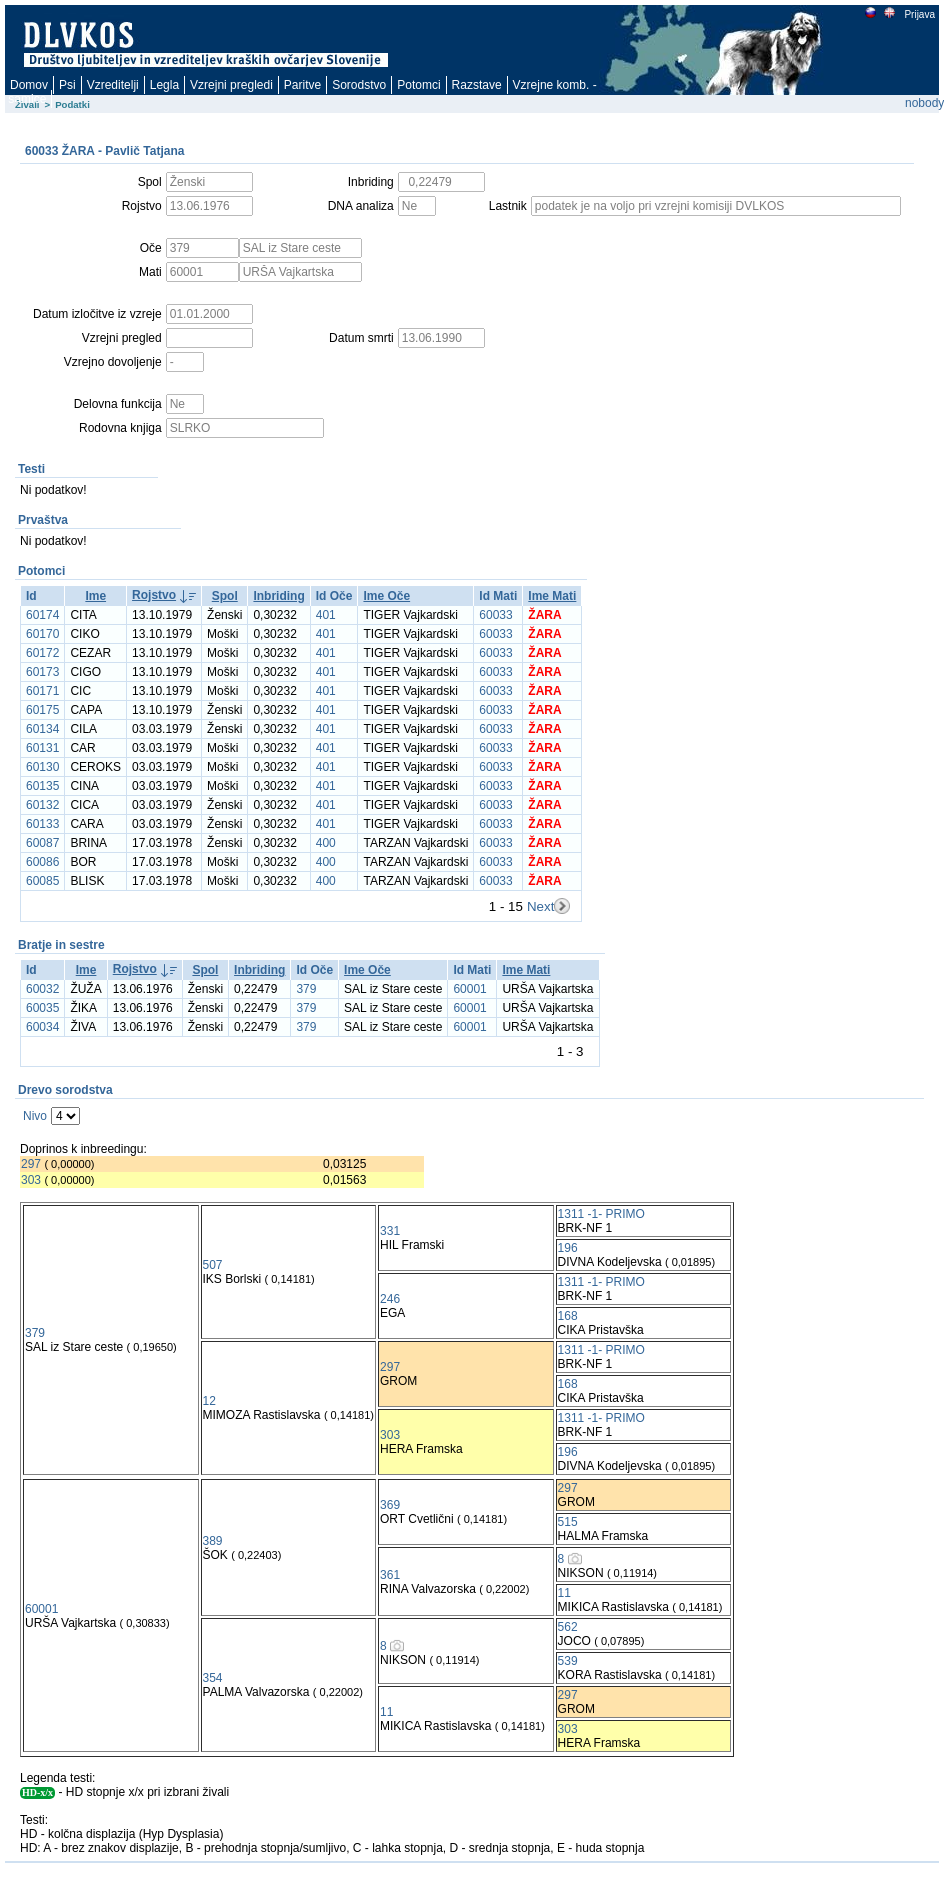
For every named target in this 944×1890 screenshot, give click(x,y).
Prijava (919, 14)
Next (540, 906)
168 (568, 1316)
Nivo (35, 1116)
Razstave (477, 85)
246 (390, 1299)
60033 (495, 615)
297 (31, 1164)
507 (213, 1265)
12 (209, 1401)
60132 (42, 805)
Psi (67, 85)
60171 (42, 691)
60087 (42, 843)
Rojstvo (154, 595)
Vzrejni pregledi (231, 85)
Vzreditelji (113, 85)
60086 (42, 862)
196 (568, 1248)
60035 (42, 1008)
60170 (42, 634)
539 (568, 1661)
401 (326, 615)
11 (564, 1593)
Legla (164, 85)
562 (568, 1627)
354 (213, 1678)
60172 (42, 653)
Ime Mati (552, 596)
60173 (42, 672)
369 (390, 1505)
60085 (42, 881)
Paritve (302, 85)
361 (390, 1575)
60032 (42, 989)
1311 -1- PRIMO (601, 1214)
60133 (42, 824)
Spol (225, 596)
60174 (42, 615)
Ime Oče (386, 596)
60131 (42, 748)
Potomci (418, 85)
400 (326, 843)
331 (390, 1231)
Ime (95, 596)
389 (213, 1541)
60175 (42, 710)
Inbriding (278, 596)
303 (31, 1180)
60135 (42, 786)
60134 (42, 729)
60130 (42, 767)
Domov (29, 85)
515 (568, 1522)
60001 (469, 989)
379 (306, 989)
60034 (42, 1027)
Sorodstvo (359, 85)
